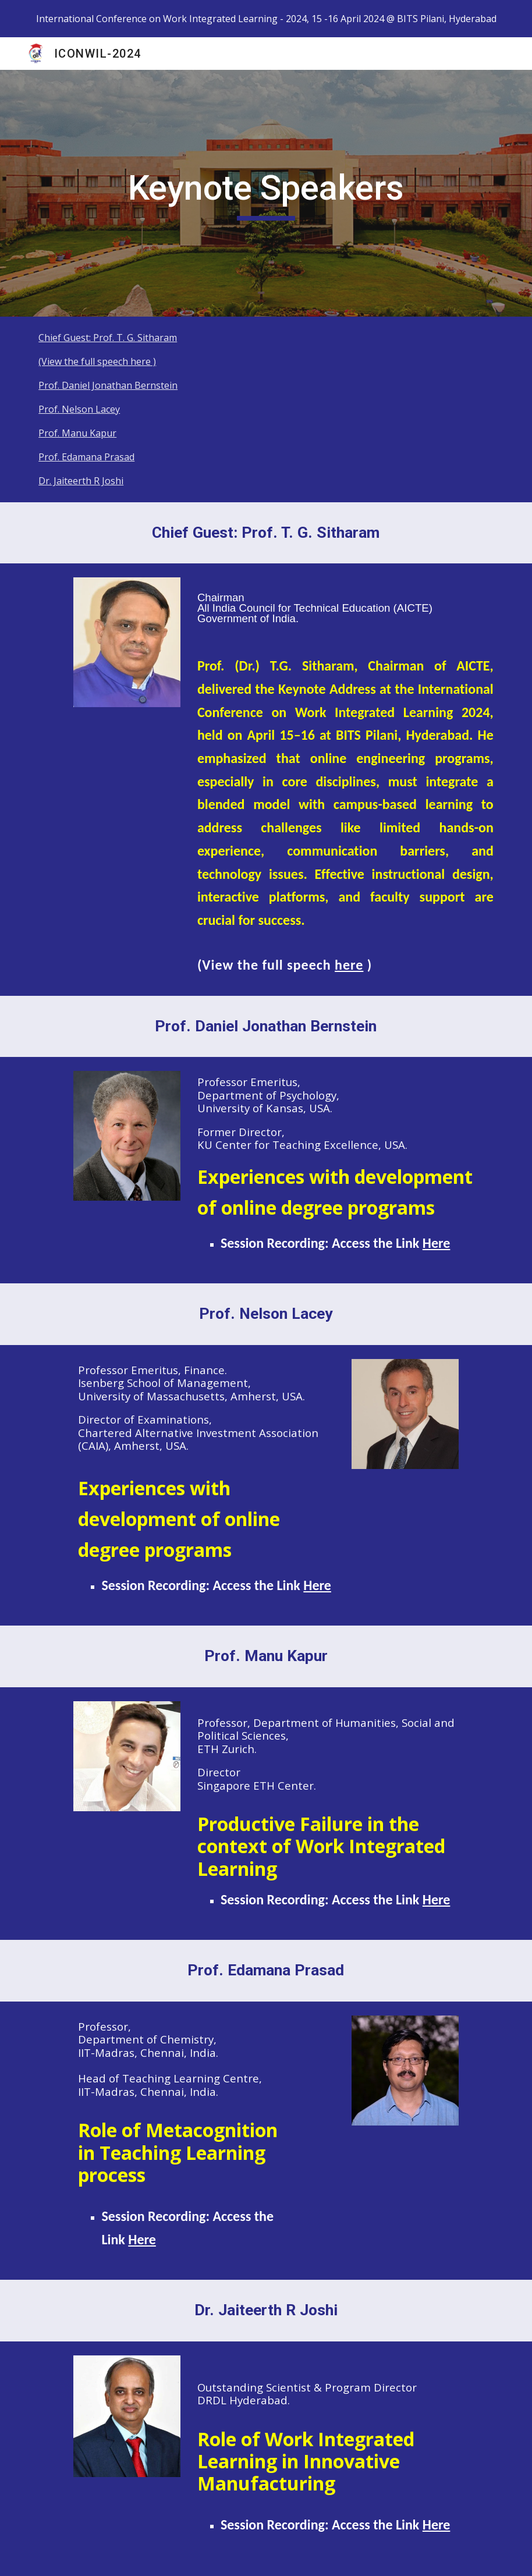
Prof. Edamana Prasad (86, 456)
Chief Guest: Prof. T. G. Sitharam (107, 337)
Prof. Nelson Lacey (79, 409)
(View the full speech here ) (97, 361)
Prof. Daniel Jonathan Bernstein (108, 385)
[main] (266, 193)
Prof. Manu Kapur (77, 433)
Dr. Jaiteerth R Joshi (80, 480)
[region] (266, 18)
